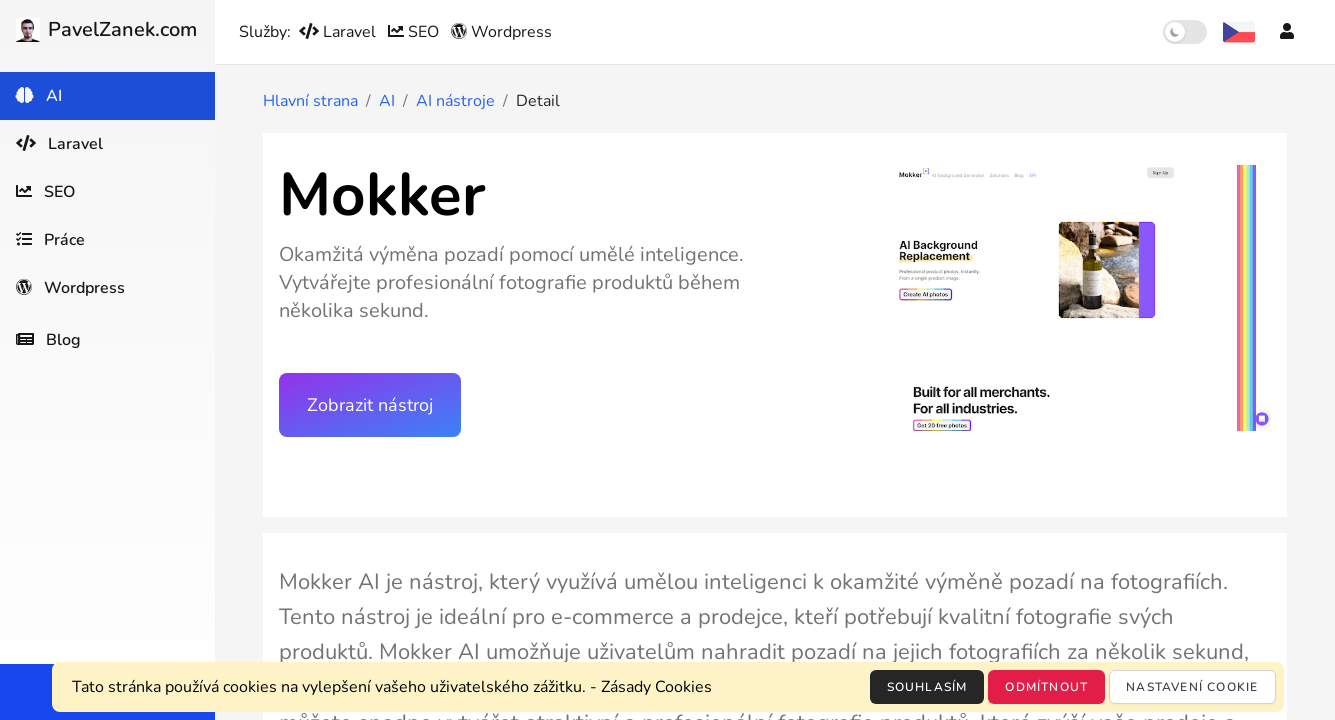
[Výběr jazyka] (1239, 32)
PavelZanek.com (106, 29)
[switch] (1185, 32)
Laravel (339, 32)
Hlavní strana (310, 101)
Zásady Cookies (656, 687)
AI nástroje (455, 101)
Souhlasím (927, 687)
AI (387, 101)
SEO (415, 32)
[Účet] (1287, 32)
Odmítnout (1046, 687)
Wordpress (501, 32)
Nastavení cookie (1192, 687)
